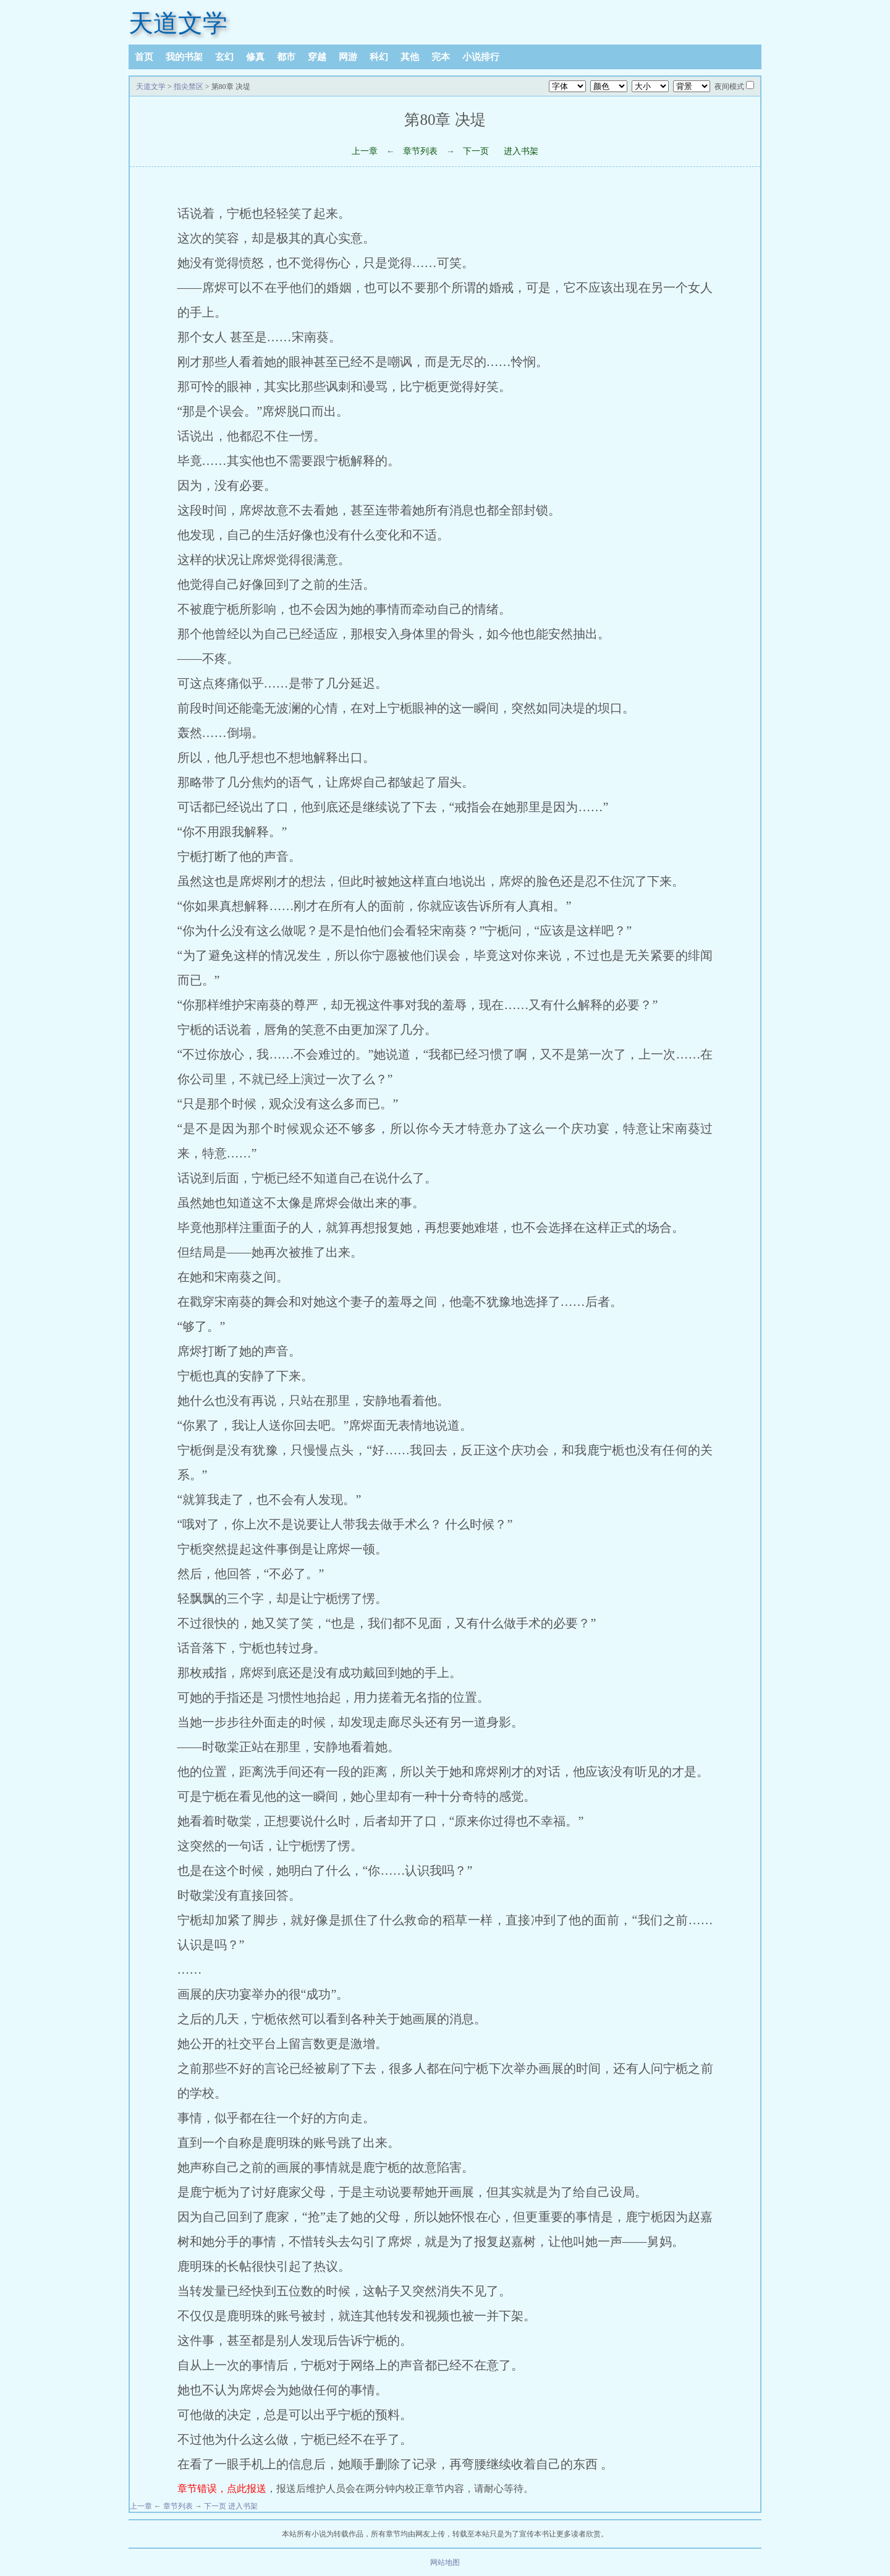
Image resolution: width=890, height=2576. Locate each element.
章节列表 (420, 151)
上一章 (365, 151)
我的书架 (184, 57)
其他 (409, 57)
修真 (255, 57)
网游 (348, 57)
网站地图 (445, 2562)
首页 (144, 57)
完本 (440, 57)
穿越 (317, 57)
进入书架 (521, 151)
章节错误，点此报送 (221, 2488)
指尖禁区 (188, 86)
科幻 (379, 57)
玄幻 (224, 57)
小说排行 (480, 57)
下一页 (476, 151)
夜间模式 (729, 86)
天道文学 (178, 23)
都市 (286, 57)
